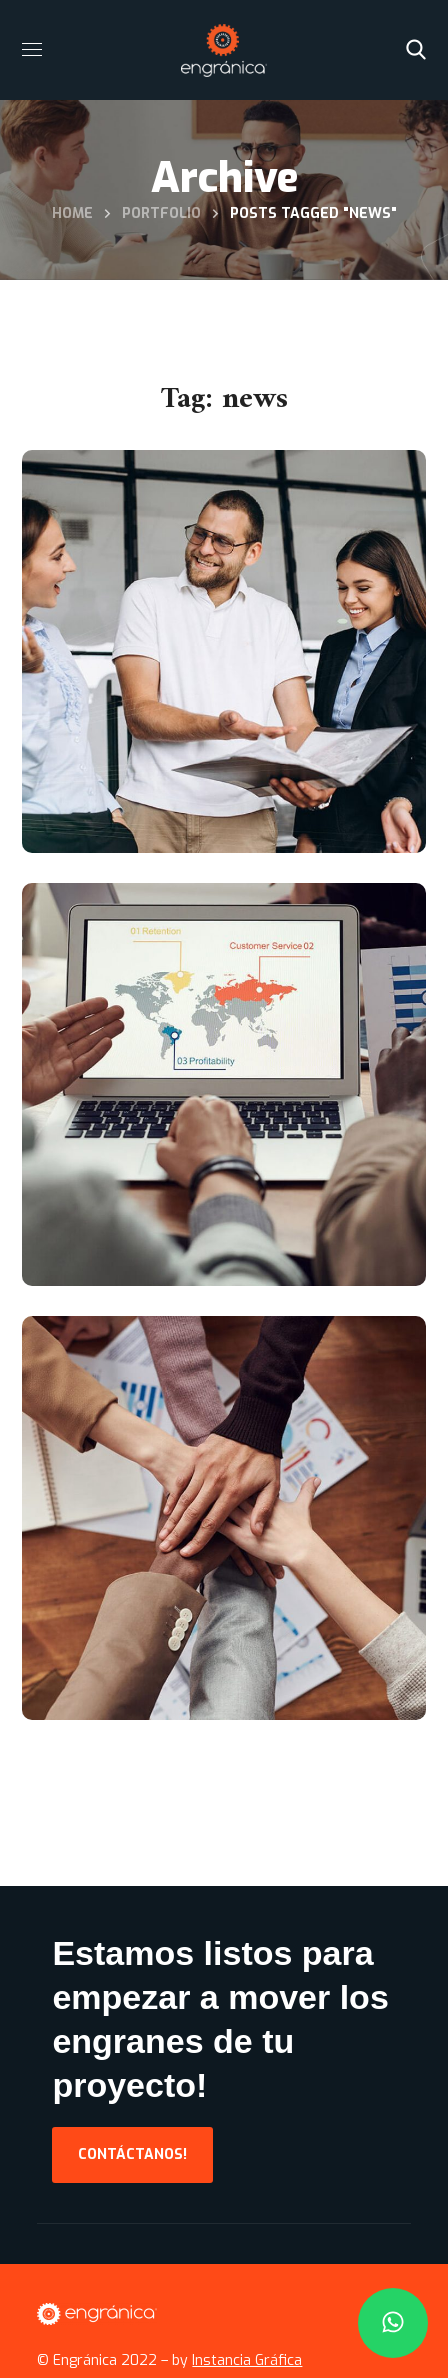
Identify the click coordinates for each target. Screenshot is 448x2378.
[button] (416, 50)
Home (72, 213)
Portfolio (161, 213)
